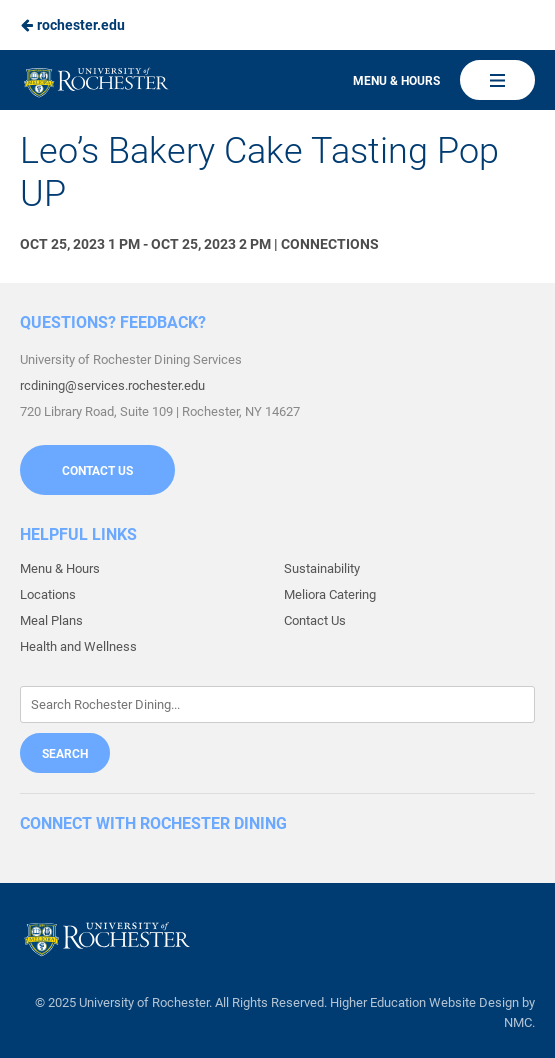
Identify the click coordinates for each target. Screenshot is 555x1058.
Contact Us (97, 471)
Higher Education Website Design (424, 1002)
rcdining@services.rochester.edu (112, 385)
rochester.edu (72, 25)
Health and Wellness (78, 646)
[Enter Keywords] (277, 704)
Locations (48, 594)
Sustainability (322, 568)
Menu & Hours (396, 81)
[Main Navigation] (497, 80)
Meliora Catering (330, 594)
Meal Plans (51, 620)
